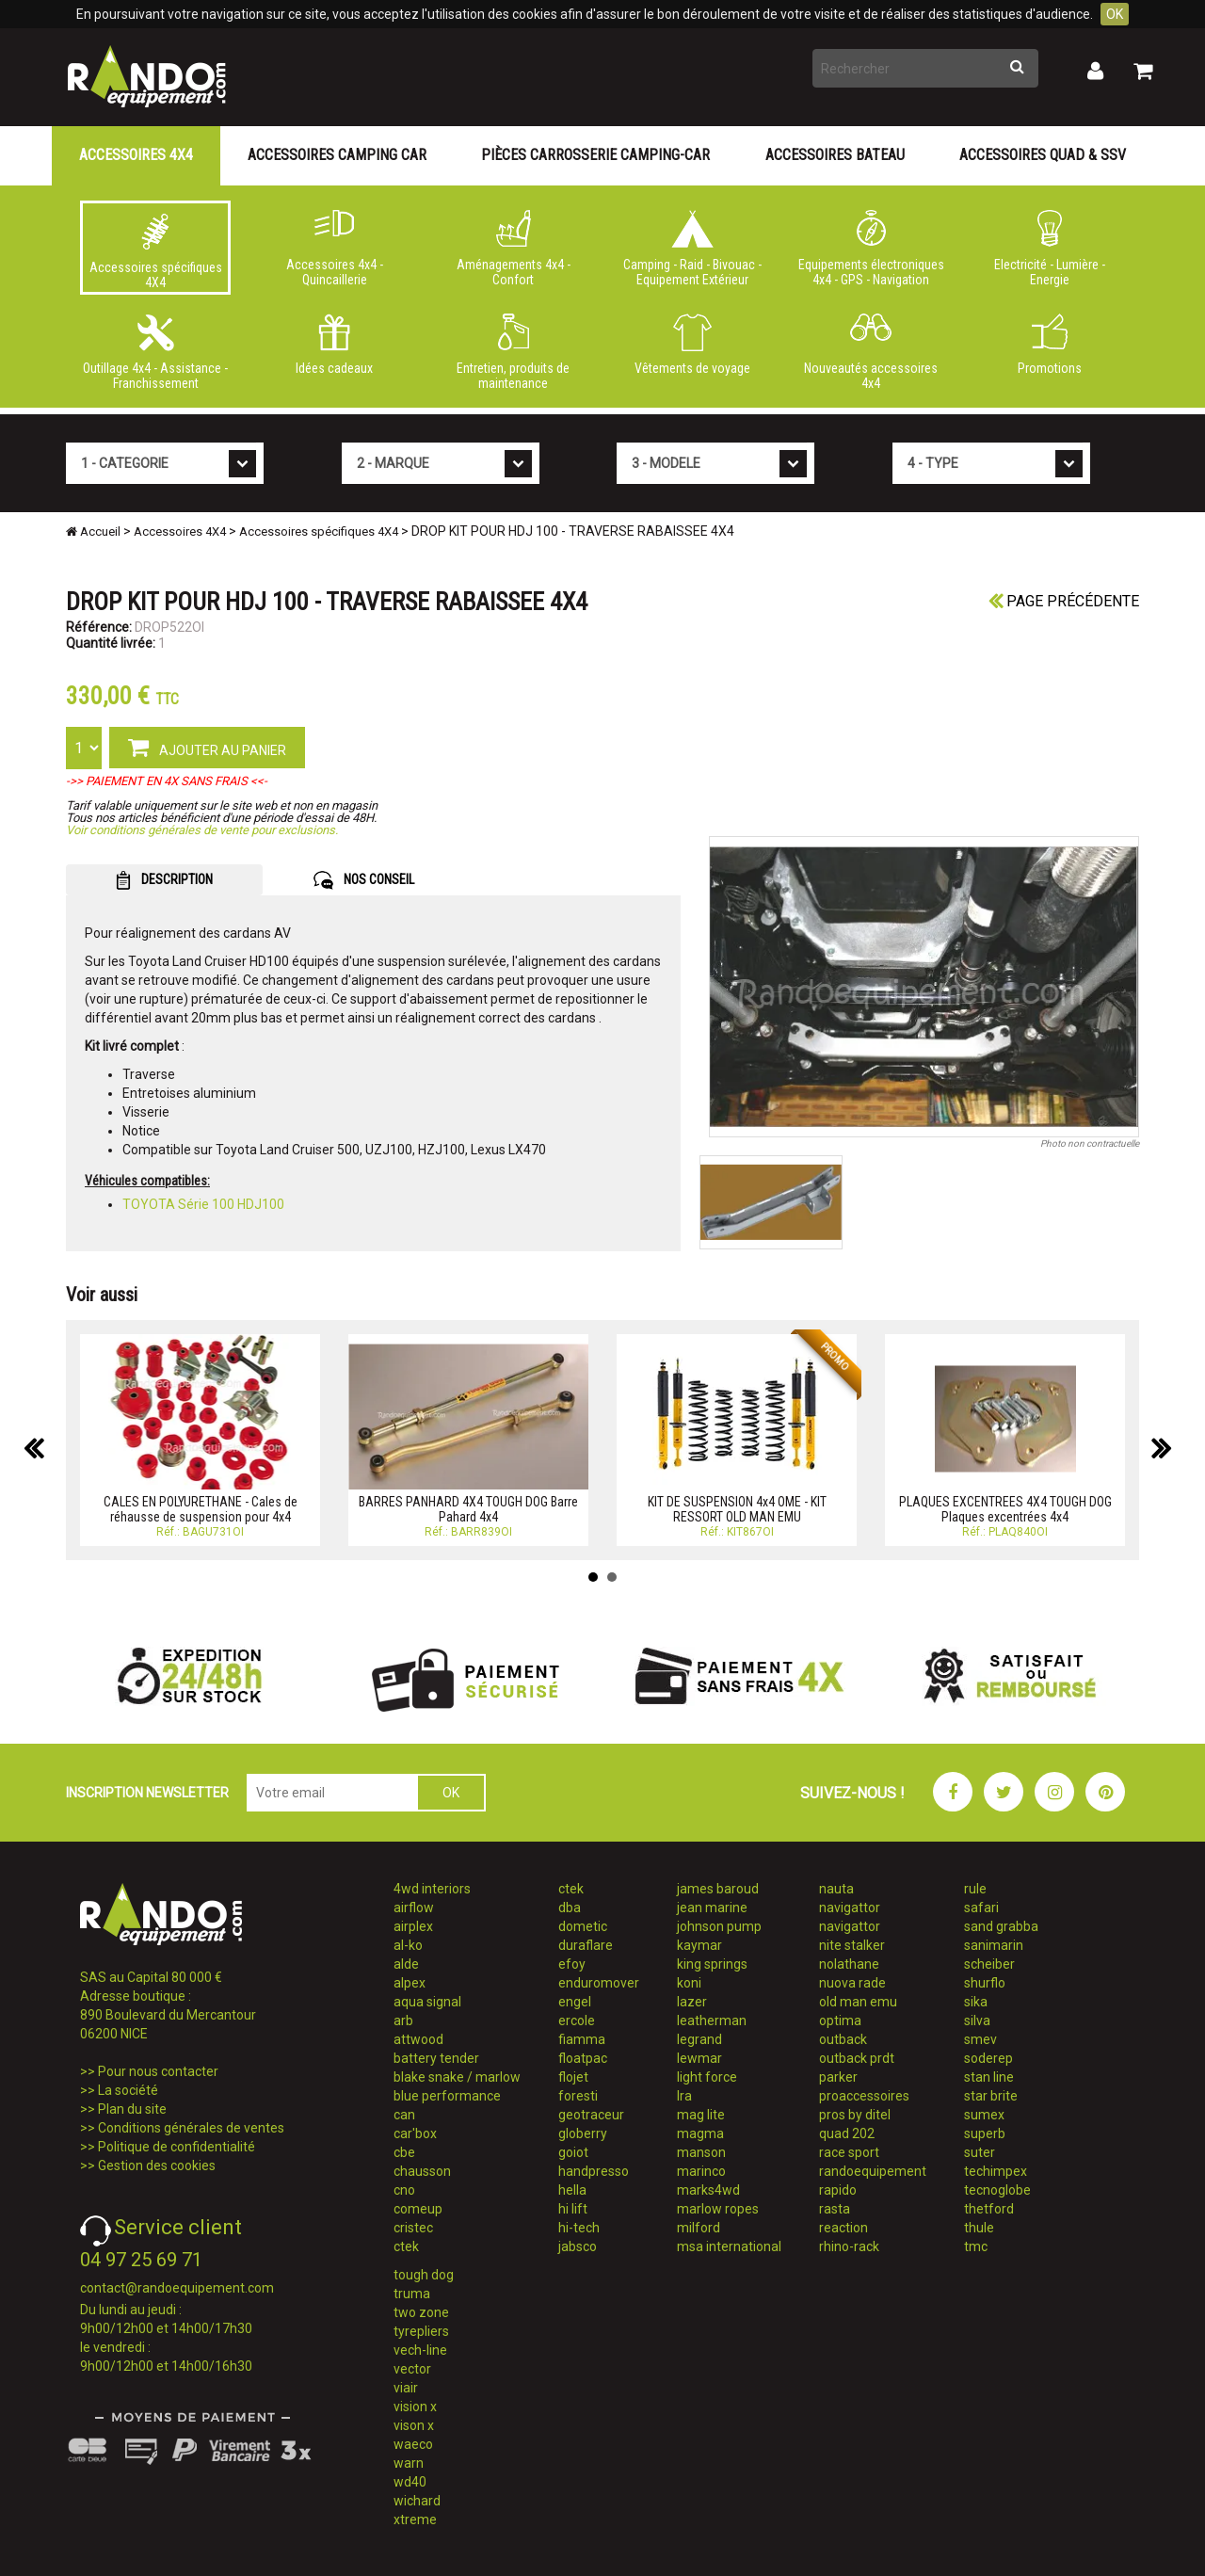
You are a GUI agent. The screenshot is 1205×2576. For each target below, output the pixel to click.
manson (701, 2152)
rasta (834, 2208)
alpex (410, 1982)
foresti (578, 2095)
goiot (573, 2152)
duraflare (585, 1945)
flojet (573, 2077)
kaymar (699, 1945)
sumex (984, 2114)
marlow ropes (718, 2208)
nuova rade (852, 1982)
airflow (414, 1907)
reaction (843, 2227)
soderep (988, 2058)
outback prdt (856, 2058)
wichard (417, 2500)
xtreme (415, 2519)
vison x (414, 2425)
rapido (838, 2190)
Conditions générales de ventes (191, 2127)
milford (698, 2227)
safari (981, 1907)
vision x (415, 2406)
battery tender (436, 2058)
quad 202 (847, 2133)
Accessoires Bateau (835, 155)
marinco (701, 2171)
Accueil (93, 531)
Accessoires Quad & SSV (1042, 155)
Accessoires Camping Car (337, 155)
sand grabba (1001, 1926)
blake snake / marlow (457, 2077)
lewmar (699, 2058)
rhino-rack (849, 2246)
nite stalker (852, 1945)
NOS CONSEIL (363, 880)
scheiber (989, 1964)
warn (409, 2463)
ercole (576, 2020)
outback (843, 2039)
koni (689, 1982)
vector (412, 2368)
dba (569, 1907)
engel (574, 2001)
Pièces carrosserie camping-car (595, 155)
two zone (421, 2312)
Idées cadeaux (334, 345)
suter (979, 2152)
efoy (572, 1964)
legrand (699, 2039)
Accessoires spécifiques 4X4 (155, 251)
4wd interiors (432, 1888)
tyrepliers (421, 2331)
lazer (692, 2001)
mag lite (701, 2114)
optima (840, 2020)
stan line (989, 2077)
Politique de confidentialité (176, 2146)
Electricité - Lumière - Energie (1049, 248)
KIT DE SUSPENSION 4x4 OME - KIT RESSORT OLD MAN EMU (737, 1508)
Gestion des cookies (157, 2165)
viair (406, 2387)
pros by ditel (855, 2114)
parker (838, 2077)
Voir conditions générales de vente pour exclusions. (202, 830)
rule (975, 1888)
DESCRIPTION (164, 880)
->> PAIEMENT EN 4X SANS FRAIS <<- (166, 781)
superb (984, 2133)
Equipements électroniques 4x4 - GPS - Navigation (870, 248)
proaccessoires (864, 2095)
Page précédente (1063, 601)
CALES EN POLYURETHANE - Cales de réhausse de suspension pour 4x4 (200, 1508)
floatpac (582, 2058)
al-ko (408, 1945)
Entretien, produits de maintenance (513, 352)
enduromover (598, 1982)
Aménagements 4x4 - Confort (513, 248)
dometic (582, 1926)
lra (684, 2095)
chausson (422, 2171)
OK (1114, 14)
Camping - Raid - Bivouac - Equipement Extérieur (692, 248)
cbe (404, 2152)
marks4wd (708, 2190)
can (404, 2114)
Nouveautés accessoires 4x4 (870, 352)
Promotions (1049, 345)
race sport (849, 2152)
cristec (413, 2227)
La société (128, 2090)
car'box (415, 2133)
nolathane (849, 1964)
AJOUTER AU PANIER (207, 746)
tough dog (424, 2274)
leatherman (712, 2020)
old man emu (858, 2001)
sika (976, 2001)
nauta (836, 1888)
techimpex (995, 2171)
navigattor (849, 1907)
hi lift (572, 2208)
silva (977, 2020)
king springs (712, 1964)
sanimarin (993, 1945)
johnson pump (719, 1926)
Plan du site (132, 2109)
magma (700, 2133)
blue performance (447, 2095)
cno (404, 2190)
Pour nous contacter (158, 2071)
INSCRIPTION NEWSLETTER (147, 1792)
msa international (729, 2246)
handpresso (593, 2171)
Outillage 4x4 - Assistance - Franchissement (155, 352)
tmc (976, 2246)
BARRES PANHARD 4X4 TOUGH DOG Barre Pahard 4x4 (468, 1508)
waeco (413, 2444)
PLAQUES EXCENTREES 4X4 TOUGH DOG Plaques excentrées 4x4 (1005, 1508)
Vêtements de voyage (692, 345)
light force (707, 2077)
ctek (406, 2246)
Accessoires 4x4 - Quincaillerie (334, 248)
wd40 (410, 2481)
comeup (418, 2208)
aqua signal (427, 2001)
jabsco (577, 2246)
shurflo (984, 1982)
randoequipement (872, 2171)
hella (572, 2190)
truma (412, 2293)
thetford (989, 2208)
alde (406, 1964)
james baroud (718, 1888)
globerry (582, 2133)
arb (403, 2020)
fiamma (581, 2039)
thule (979, 2227)
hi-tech (579, 2227)
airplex (413, 1926)
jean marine (712, 1907)
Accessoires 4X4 (136, 155)
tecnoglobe (997, 2190)
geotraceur (591, 2114)
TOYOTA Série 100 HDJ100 (203, 1204)
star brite (991, 2095)
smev (980, 2039)
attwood (418, 2039)
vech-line (420, 2350)
